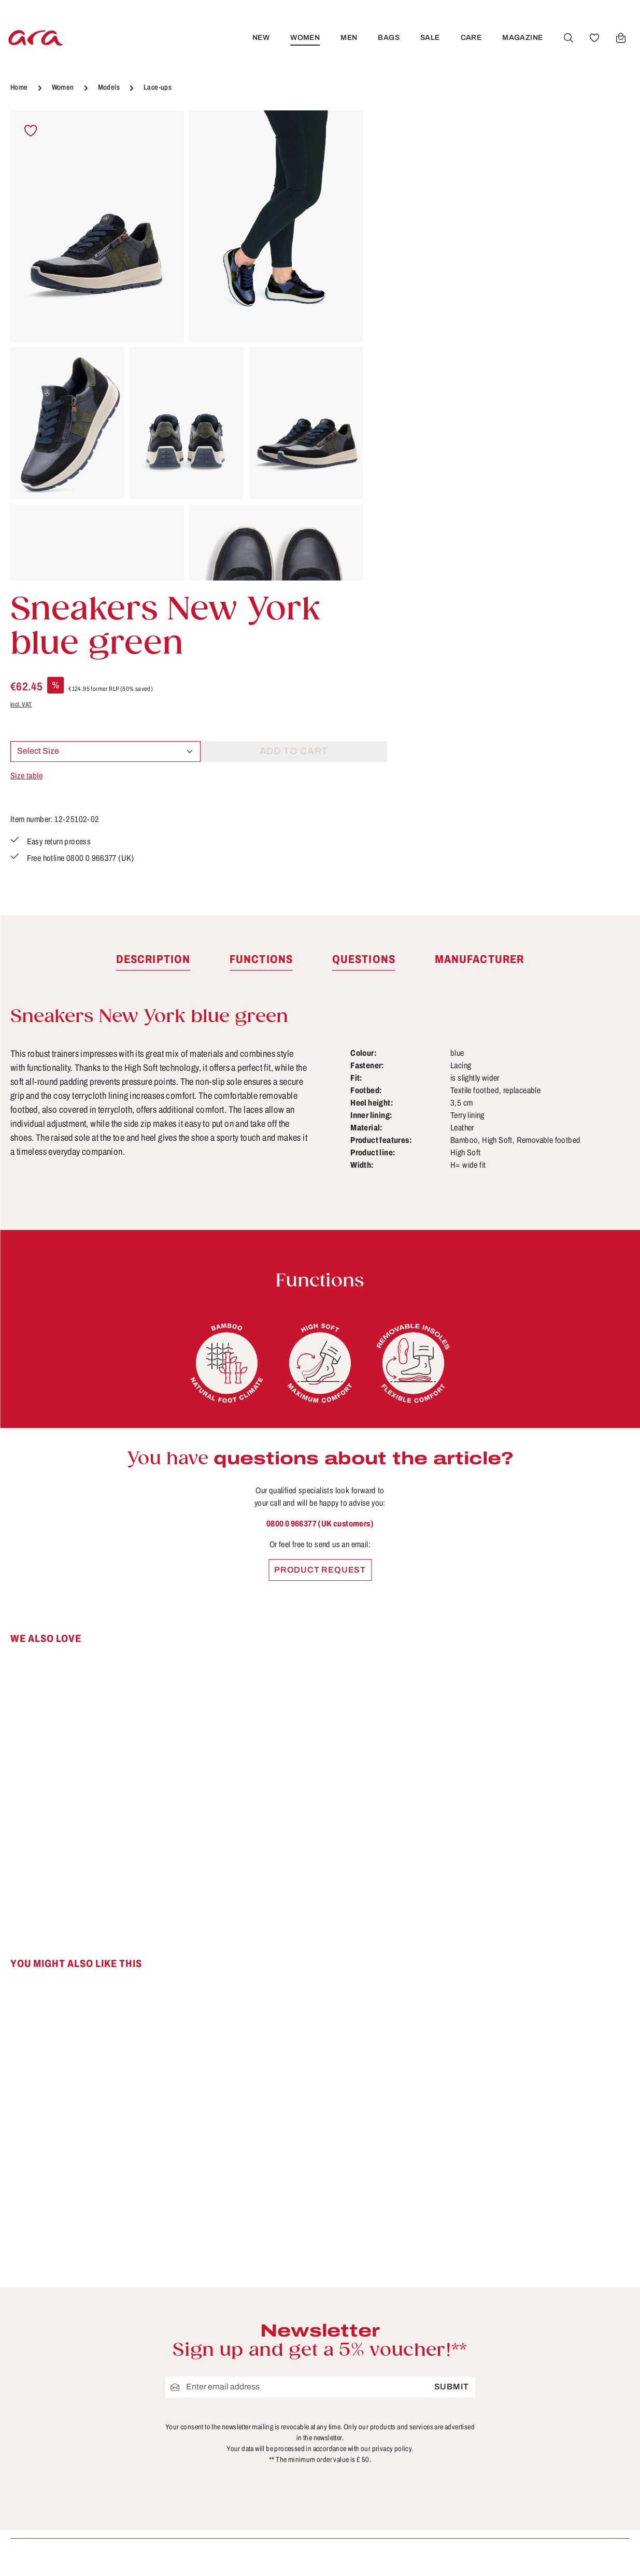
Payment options (419, 2404)
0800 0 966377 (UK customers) (320, 1232)
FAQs (395, 2366)
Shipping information (428, 2423)
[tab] (153, 669)
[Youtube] (592, 2334)
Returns (400, 2443)
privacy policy (392, 2158)
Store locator (251, 2328)
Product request (320, 1279)
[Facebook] (559, 2334)
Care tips (402, 2328)
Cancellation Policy (265, 2385)
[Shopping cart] (620, 37)
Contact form (85, 2386)
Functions (404, 2385)
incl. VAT (394, 255)
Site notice (246, 2404)
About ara (245, 2366)
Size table (399, 326)
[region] (186, 345)
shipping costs (455, 2553)
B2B (234, 2347)
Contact (400, 2347)
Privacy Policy (255, 2443)
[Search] (568, 37)
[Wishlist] (594, 37)
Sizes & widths (415, 2462)
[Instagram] (559, 2370)
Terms (237, 2423)
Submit (451, 2096)
